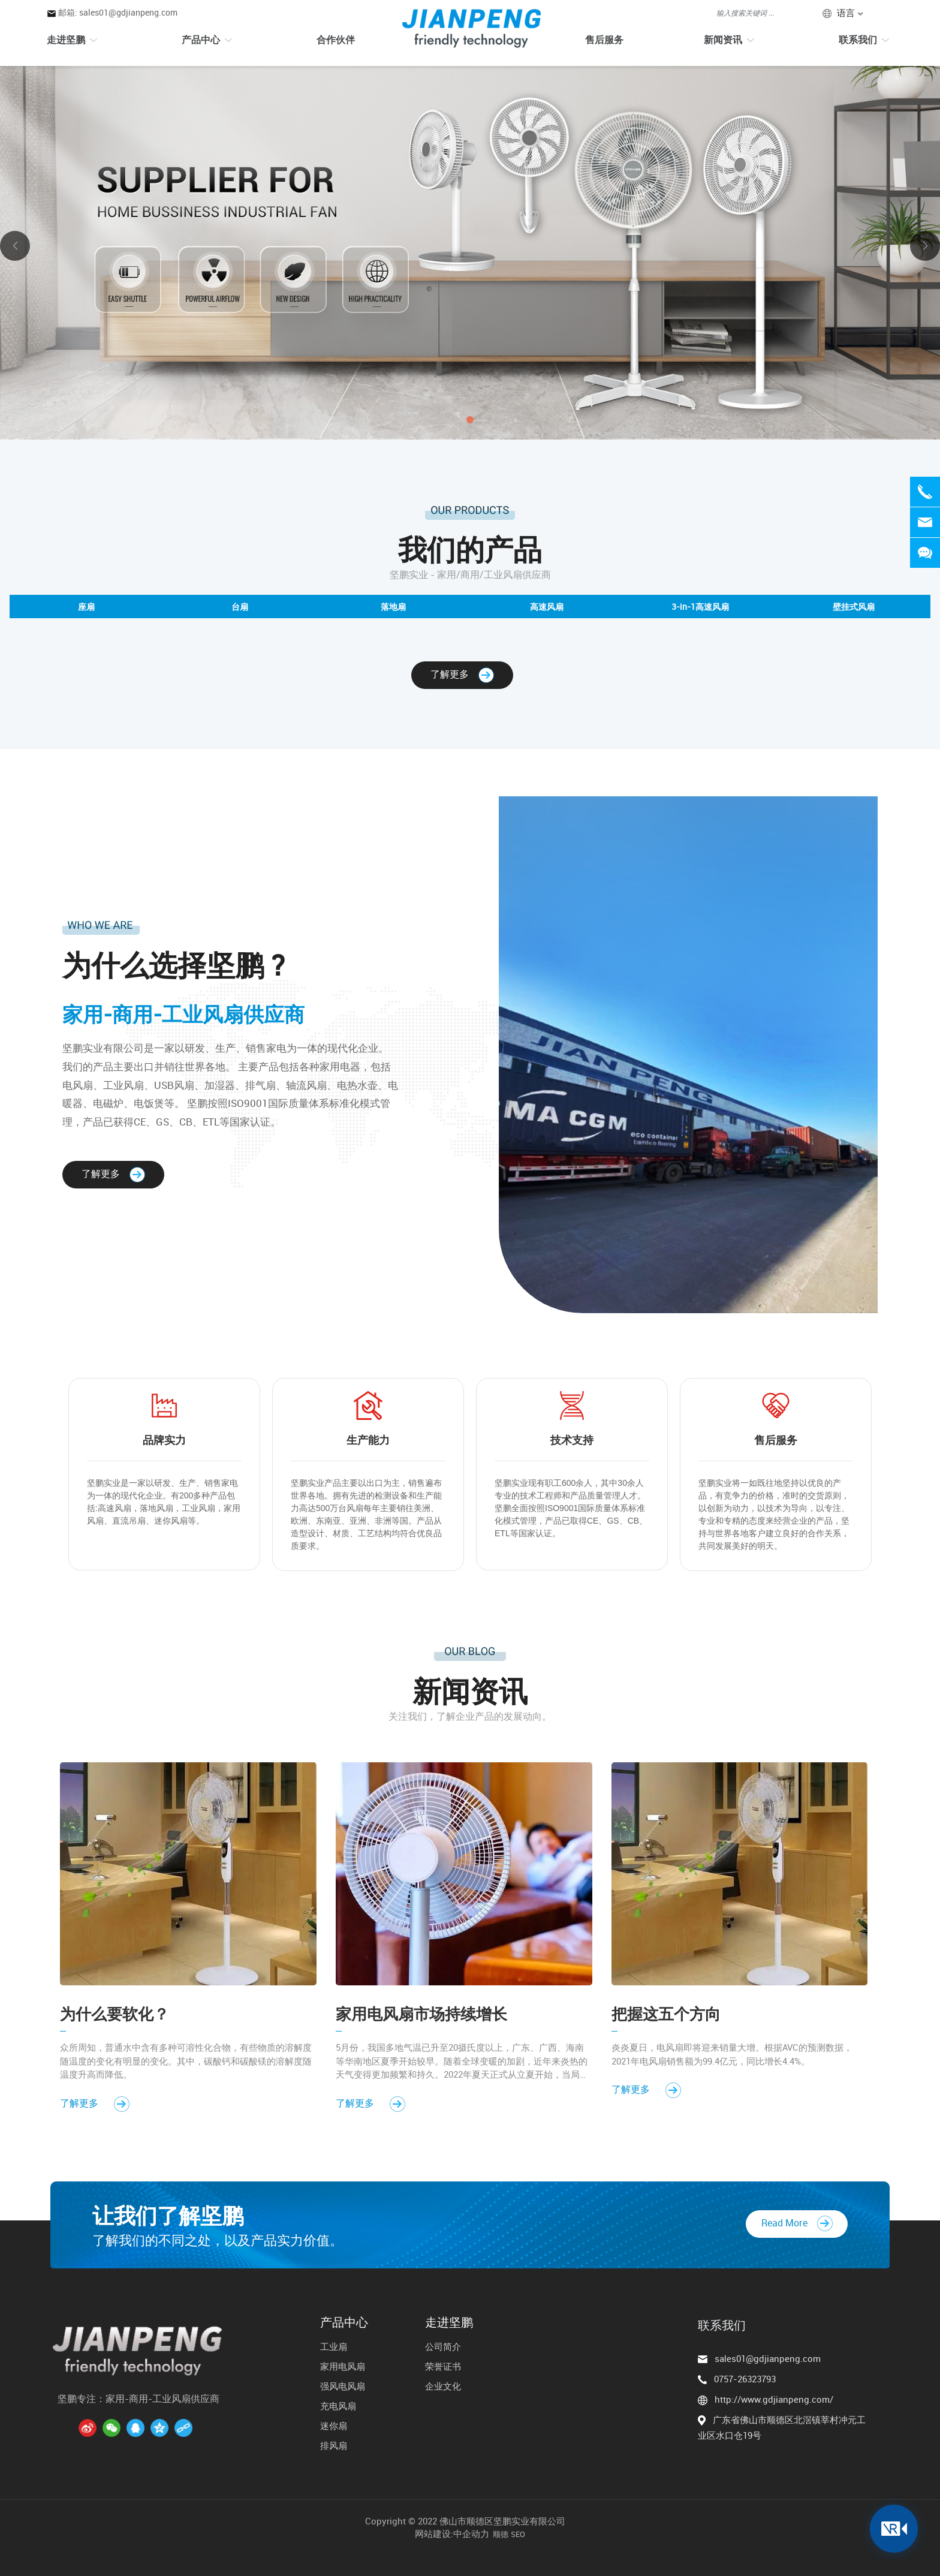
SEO (518, 2534)
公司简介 (443, 2346)
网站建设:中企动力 (452, 2533)
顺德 (500, 2534)
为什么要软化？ (114, 2013)
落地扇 (393, 606)
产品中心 (344, 2322)
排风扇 (333, 2445)
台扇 (239, 606)
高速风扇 (547, 606)
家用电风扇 (342, 2366)
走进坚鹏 (449, 2322)
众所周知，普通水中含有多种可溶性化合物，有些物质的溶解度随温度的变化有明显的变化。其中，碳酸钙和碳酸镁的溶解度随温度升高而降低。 (186, 2060)
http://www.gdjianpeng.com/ (774, 2399)
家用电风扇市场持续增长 (421, 2013)
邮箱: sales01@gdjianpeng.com (117, 12)
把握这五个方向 (666, 2013)
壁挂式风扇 (854, 606)
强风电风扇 (342, 2386)
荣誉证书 (443, 2366)
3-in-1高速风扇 (700, 606)
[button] (470, 419)
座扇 (86, 606)
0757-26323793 (745, 2379)
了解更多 (462, 674)
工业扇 (333, 2346)
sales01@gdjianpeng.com (768, 2358)
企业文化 (443, 2386)
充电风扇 (338, 2406)
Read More (797, 2222)
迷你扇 (333, 2425)
